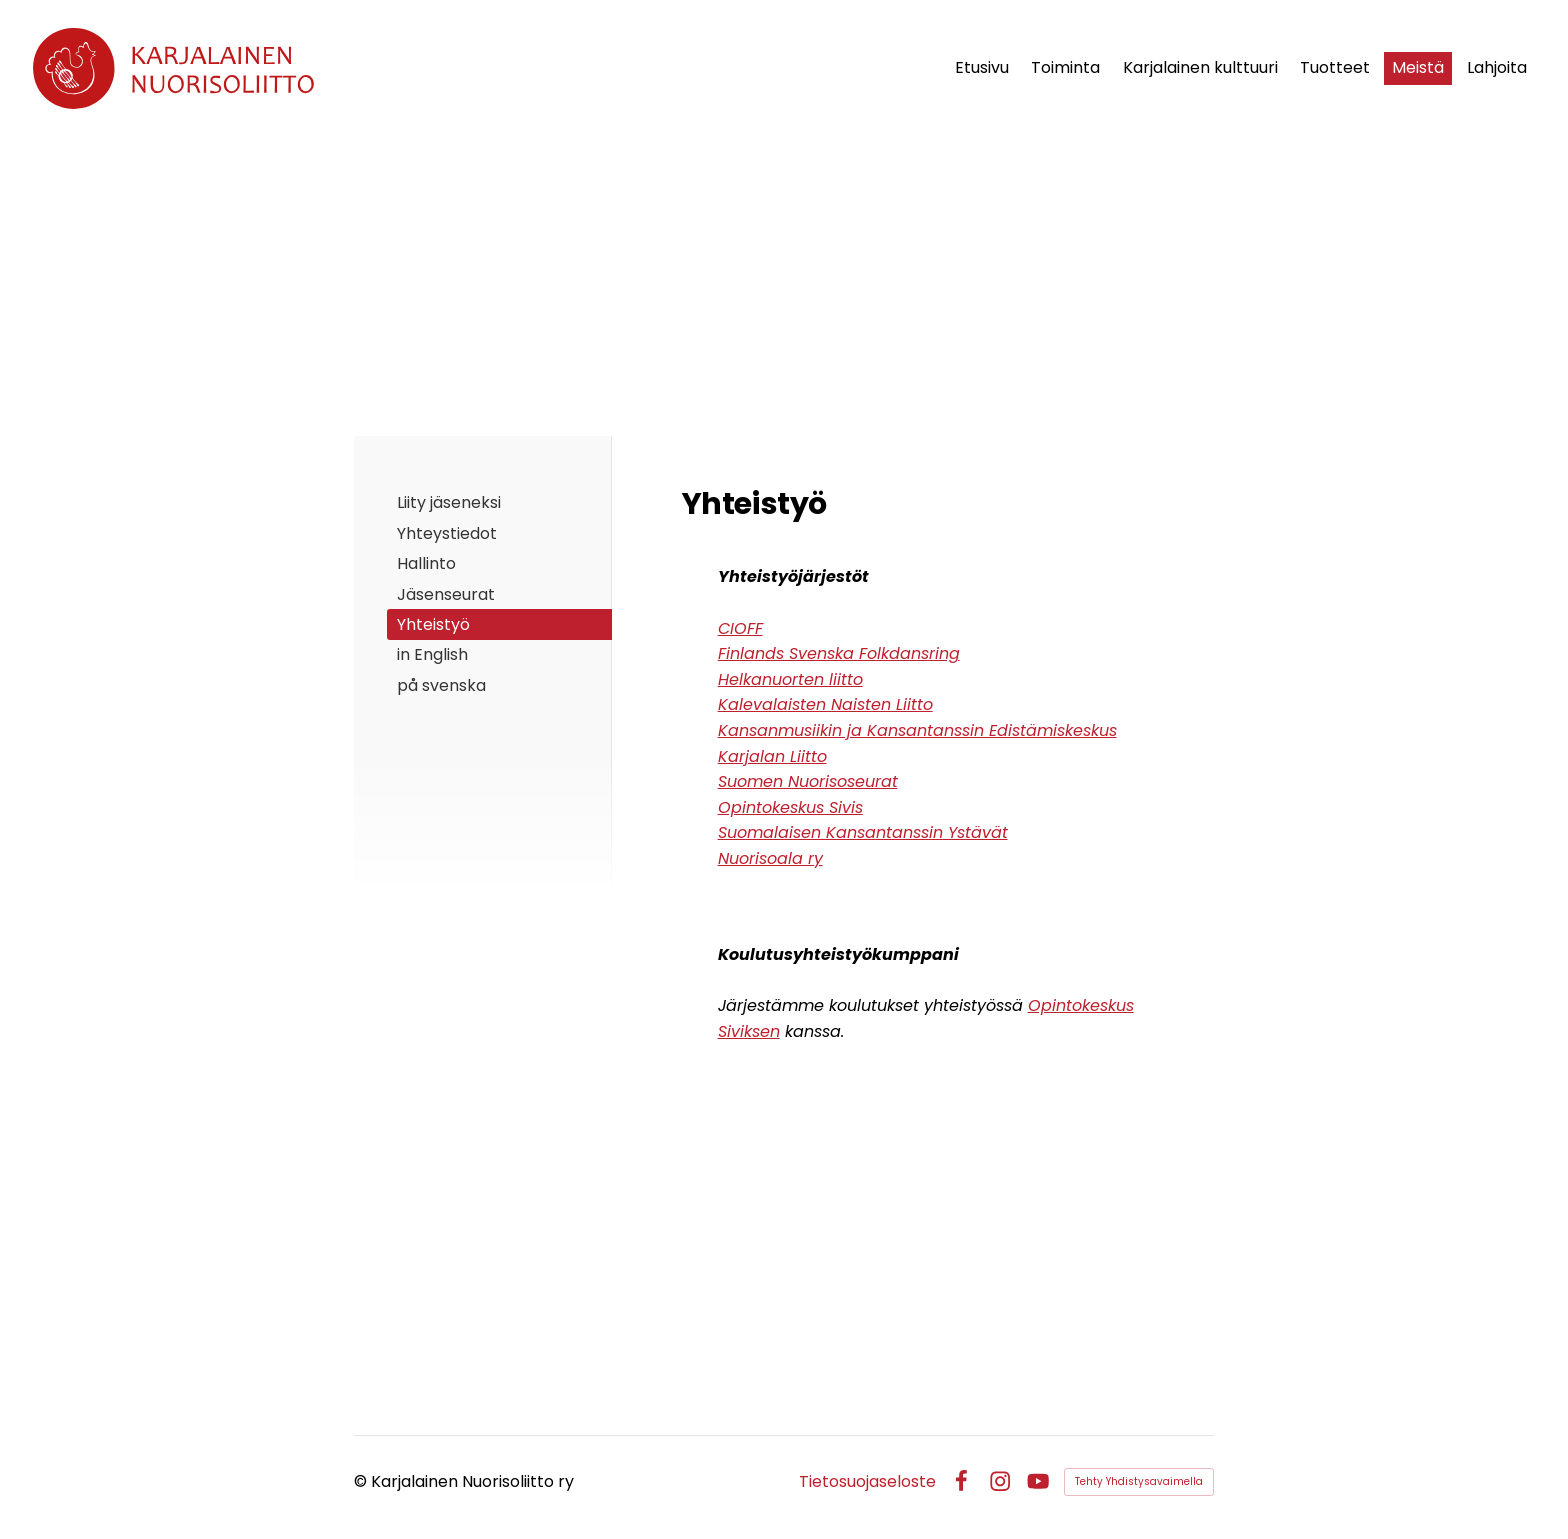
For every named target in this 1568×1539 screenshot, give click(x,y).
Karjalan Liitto (772, 756)
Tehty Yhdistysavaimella (1139, 1481)
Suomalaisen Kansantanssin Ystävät (863, 832)
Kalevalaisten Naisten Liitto (825, 704)
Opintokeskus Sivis (790, 807)
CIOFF (740, 628)
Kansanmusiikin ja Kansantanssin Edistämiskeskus (917, 730)
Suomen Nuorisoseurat (808, 781)
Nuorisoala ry (770, 858)
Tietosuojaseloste (867, 1482)
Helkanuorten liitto (790, 679)
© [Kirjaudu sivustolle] (362, 1481)
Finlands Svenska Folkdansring (839, 653)
